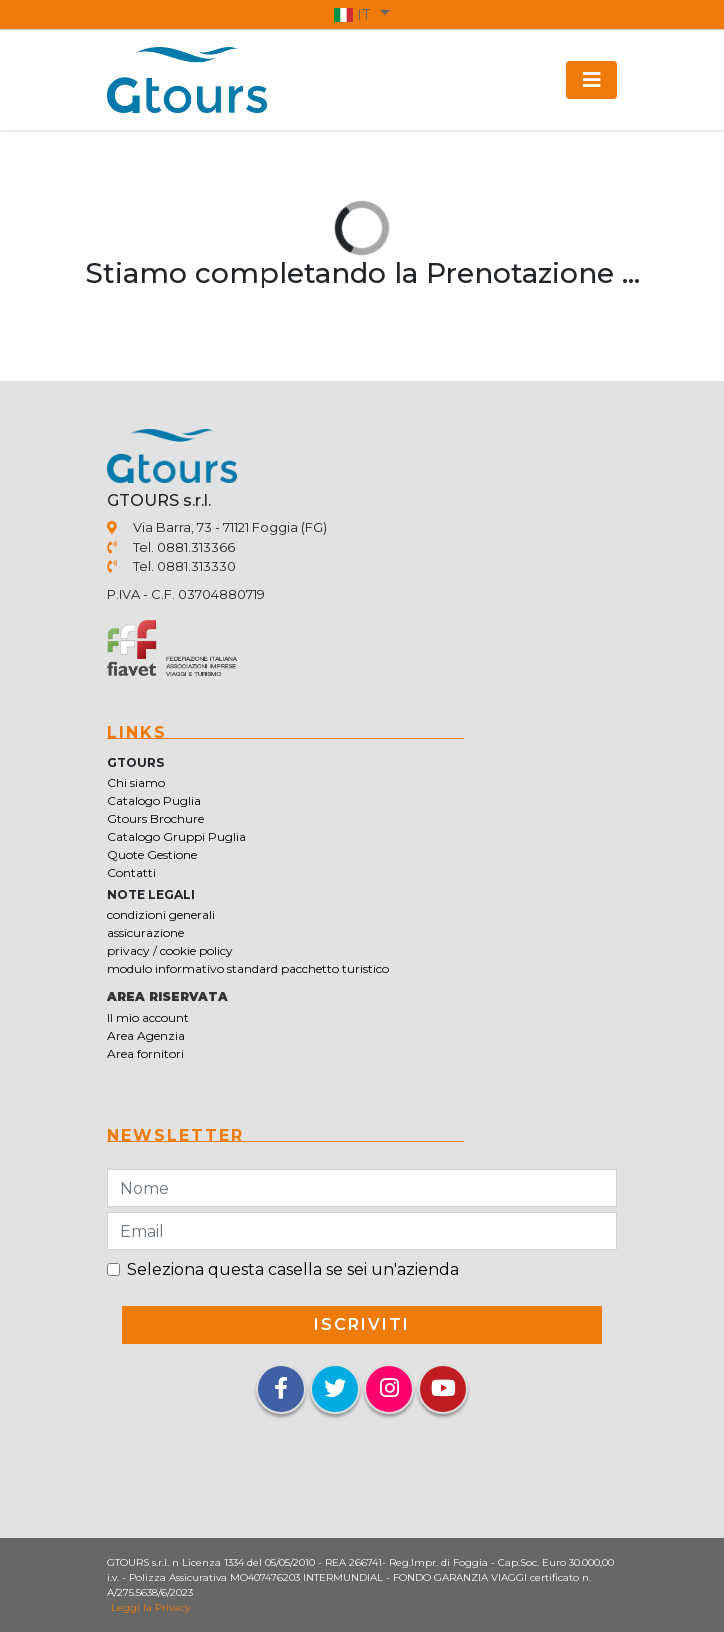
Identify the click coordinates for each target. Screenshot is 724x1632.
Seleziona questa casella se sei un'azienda (293, 1269)
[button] (362, 14)
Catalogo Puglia (154, 800)
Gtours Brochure (155, 818)
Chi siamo (136, 782)
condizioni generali (161, 914)
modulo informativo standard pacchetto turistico (248, 968)
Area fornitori (145, 1053)
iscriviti (362, 1324)
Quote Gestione (152, 854)
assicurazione (145, 932)
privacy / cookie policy (170, 950)
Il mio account (148, 1017)
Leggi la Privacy (150, 1607)
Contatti (131, 872)
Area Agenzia (146, 1035)
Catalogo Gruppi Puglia (176, 836)
